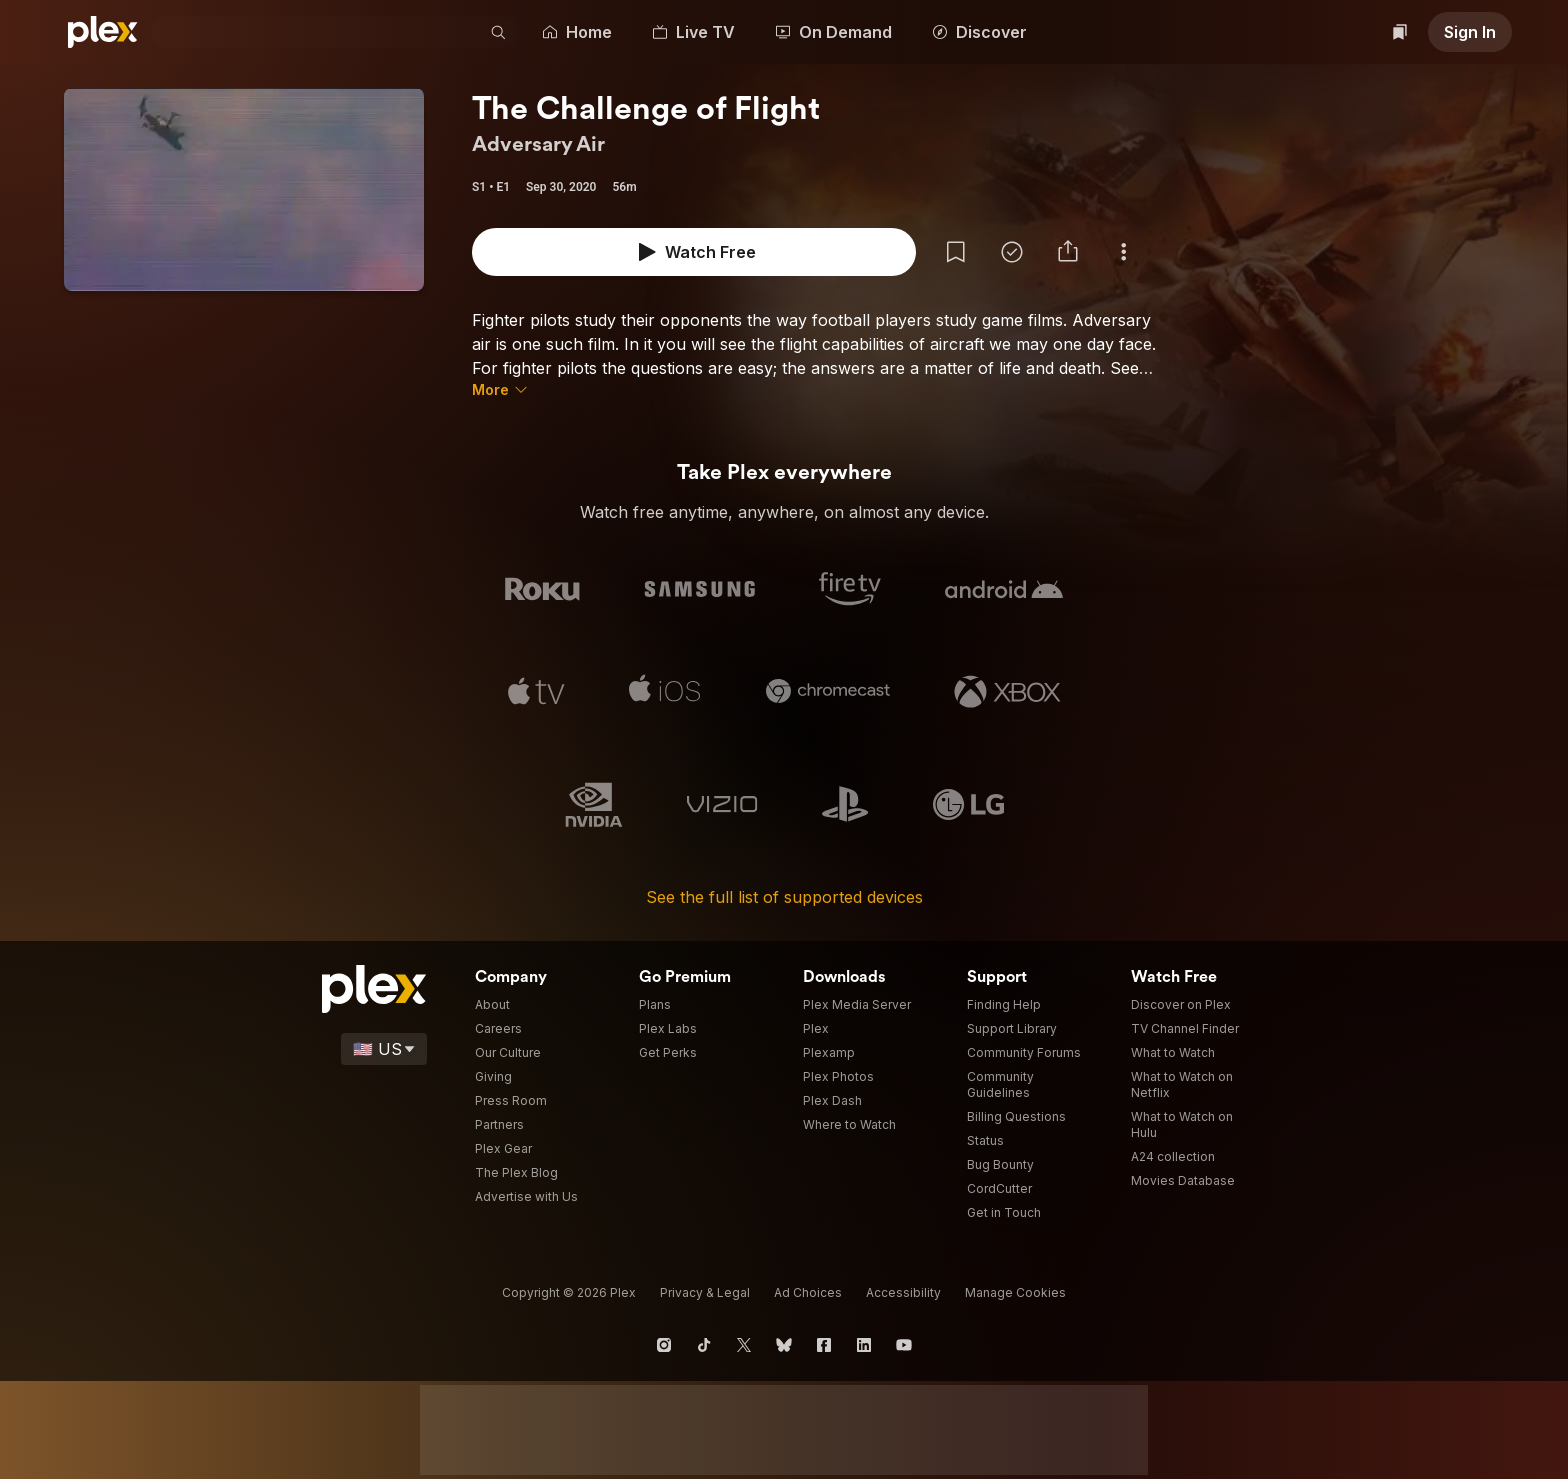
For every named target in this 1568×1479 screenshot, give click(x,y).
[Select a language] (408, 1049)
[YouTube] (904, 1345)
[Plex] (103, 32)
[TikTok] (704, 1345)
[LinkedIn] (864, 1345)
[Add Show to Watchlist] (656, 252)
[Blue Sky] (784, 1345)
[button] (511, 32)
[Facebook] (824, 1345)
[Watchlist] (1403, 32)
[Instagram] (664, 1345)
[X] (744, 1345)
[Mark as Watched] (712, 252)
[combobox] (324, 32)
